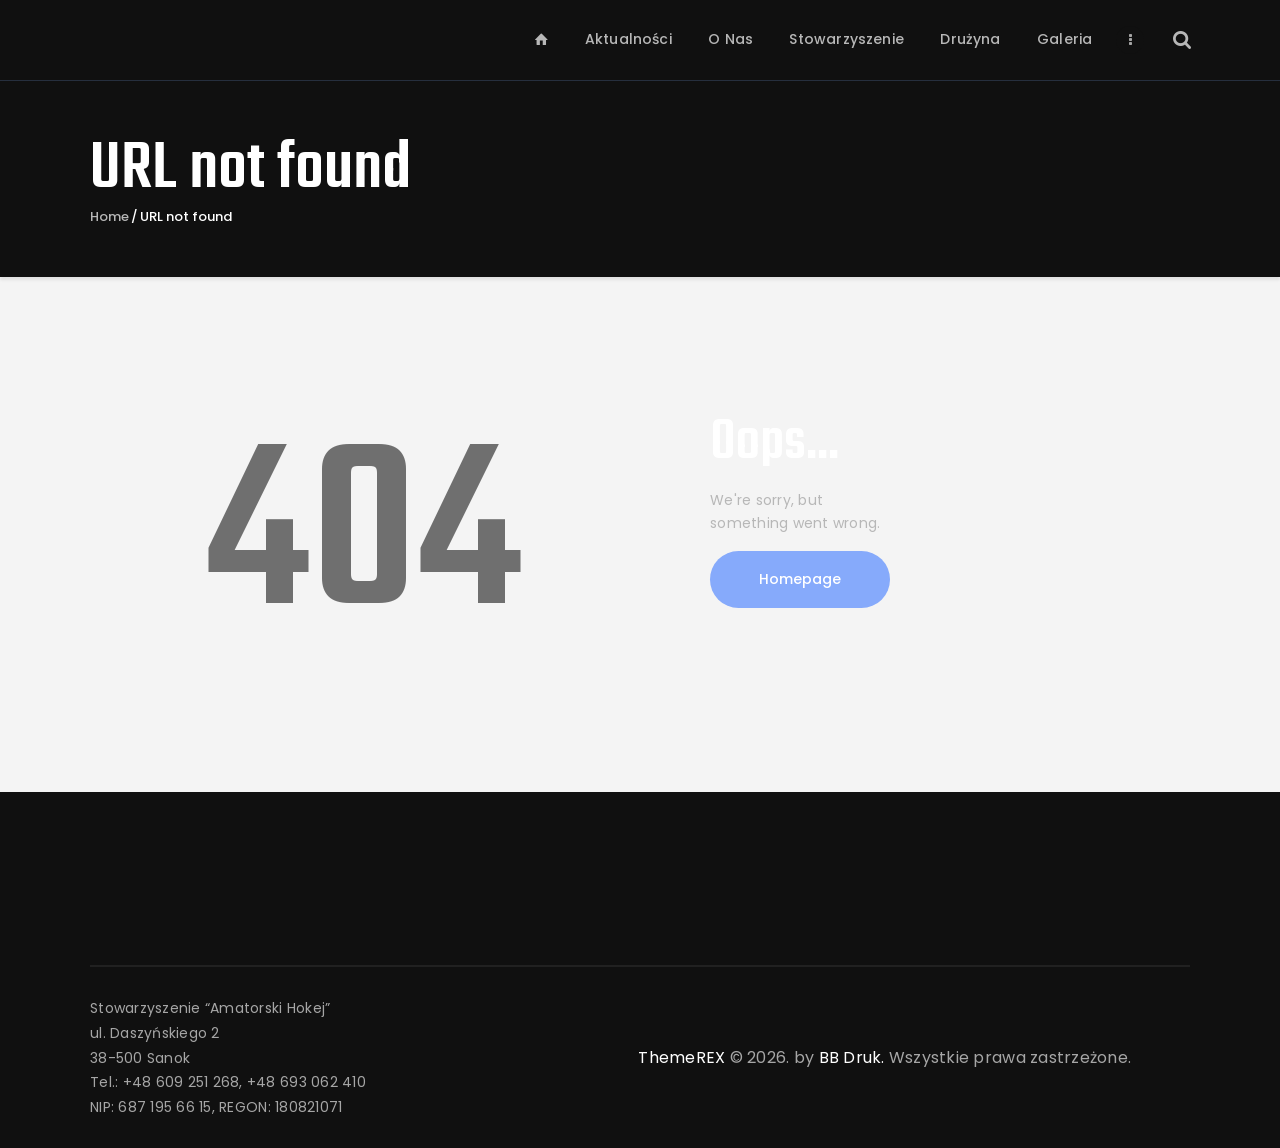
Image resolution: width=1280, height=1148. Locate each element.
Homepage (800, 579)
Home (109, 217)
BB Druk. (852, 1057)
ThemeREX (681, 1057)
